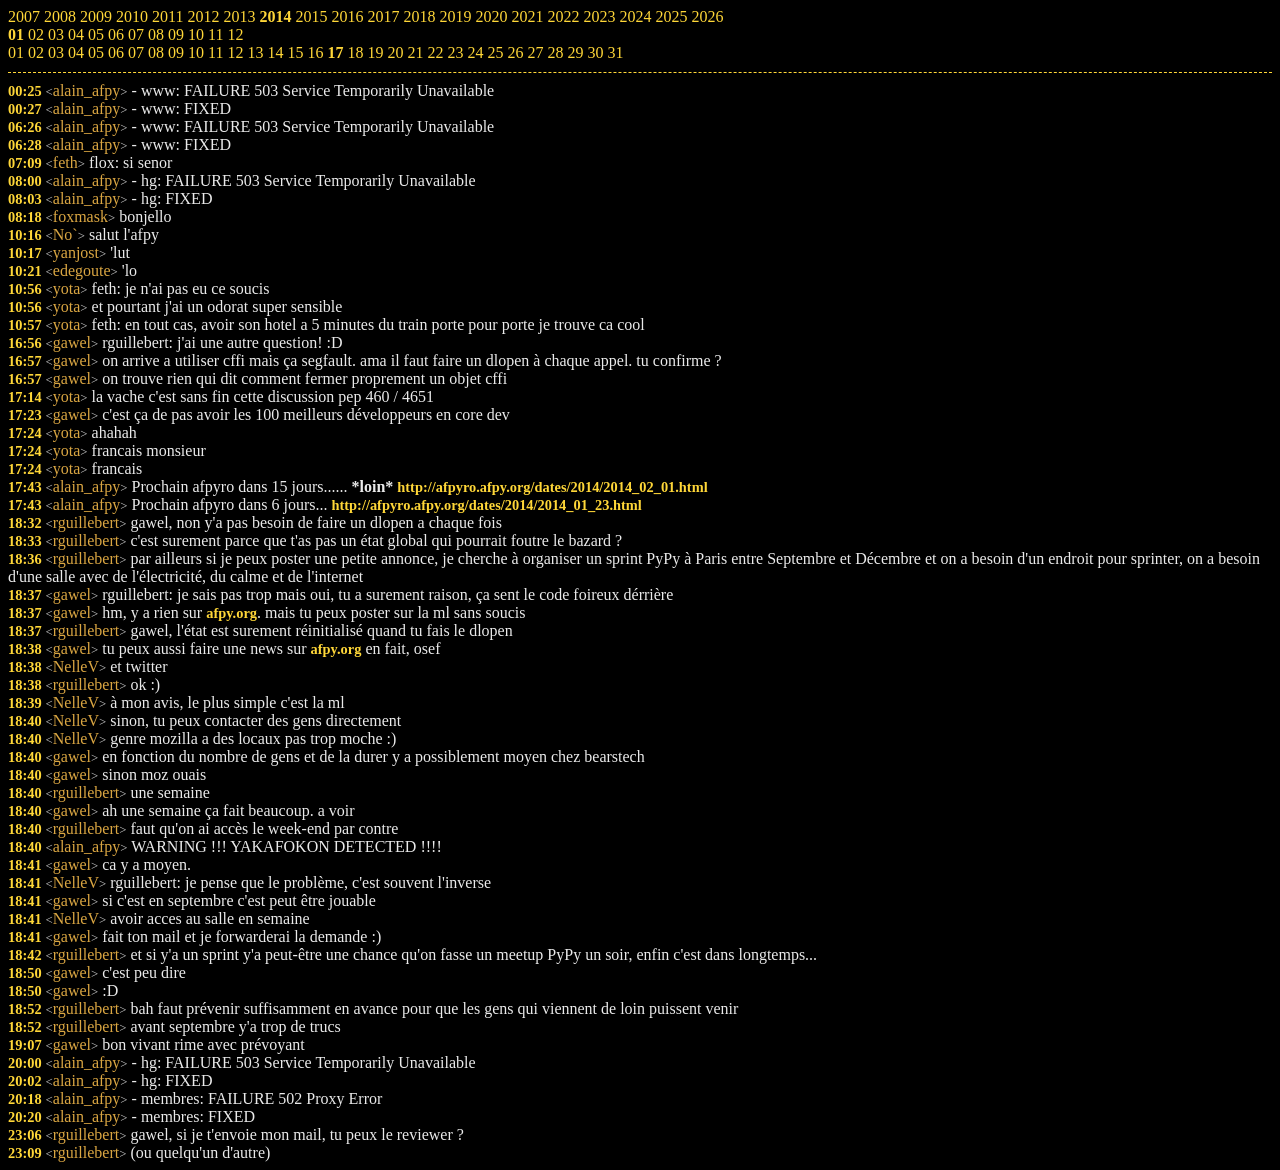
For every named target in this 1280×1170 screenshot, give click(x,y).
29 (575, 52)
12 (235, 52)
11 (215, 52)
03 (56, 52)
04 (76, 52)
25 (495, 52)
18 (355, 52)
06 (116, 52)
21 (415, 52)
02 (36, 52)
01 (16, 52)
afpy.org (231, 613)
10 (196, 52)
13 (255, 52)
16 (315, 52)
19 (375, 52)
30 (595, 52)
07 (136, 52)
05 (96, 52)
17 (335, 52)
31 (615, 52)
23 (455, 52)
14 (275, 52)
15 (295, 52)
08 (156, 52)
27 (535, 52)
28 (555, 52)
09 (176, 52)
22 (435, 52)
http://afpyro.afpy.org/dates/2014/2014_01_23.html (487, 505)
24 (475, 52)
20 (395, 52)
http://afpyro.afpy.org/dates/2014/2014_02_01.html (552, 487)
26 (515, 52)
